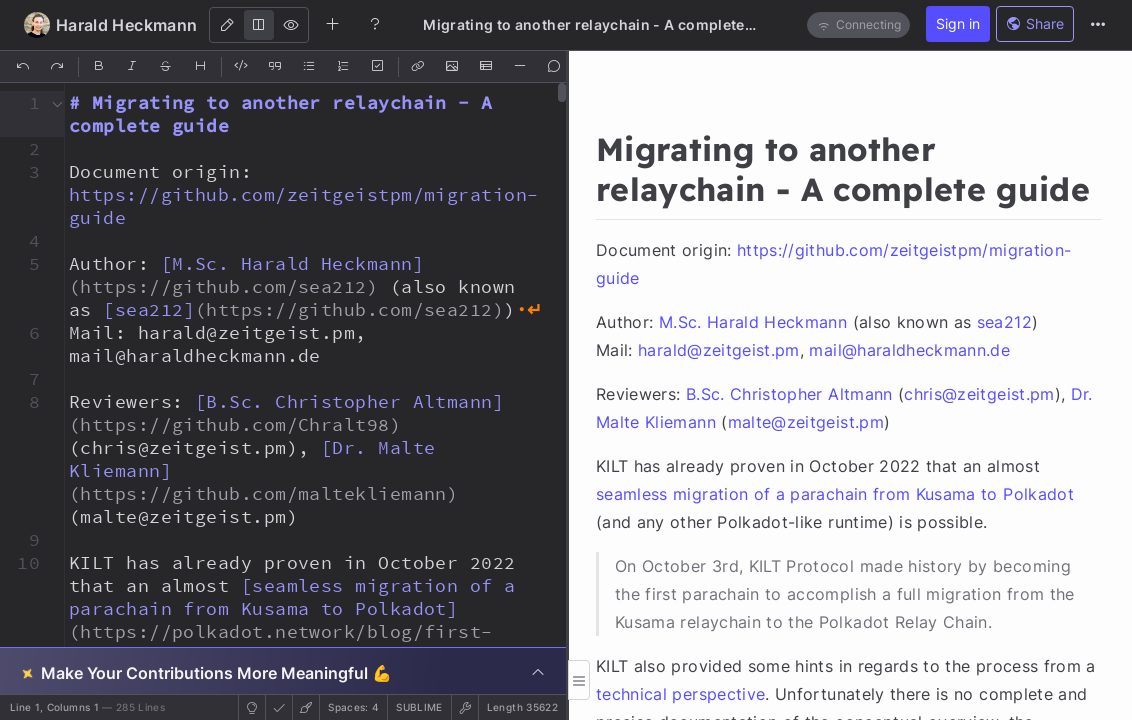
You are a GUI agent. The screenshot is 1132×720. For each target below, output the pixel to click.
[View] (291, 25)
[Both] (259, 25)
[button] (22, 102)
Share (1035, 23)
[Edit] (227, 25)
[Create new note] (333, 24)
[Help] (375, 24)
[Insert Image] (453, 67)
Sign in (958, 23)
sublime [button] (419, 707)
